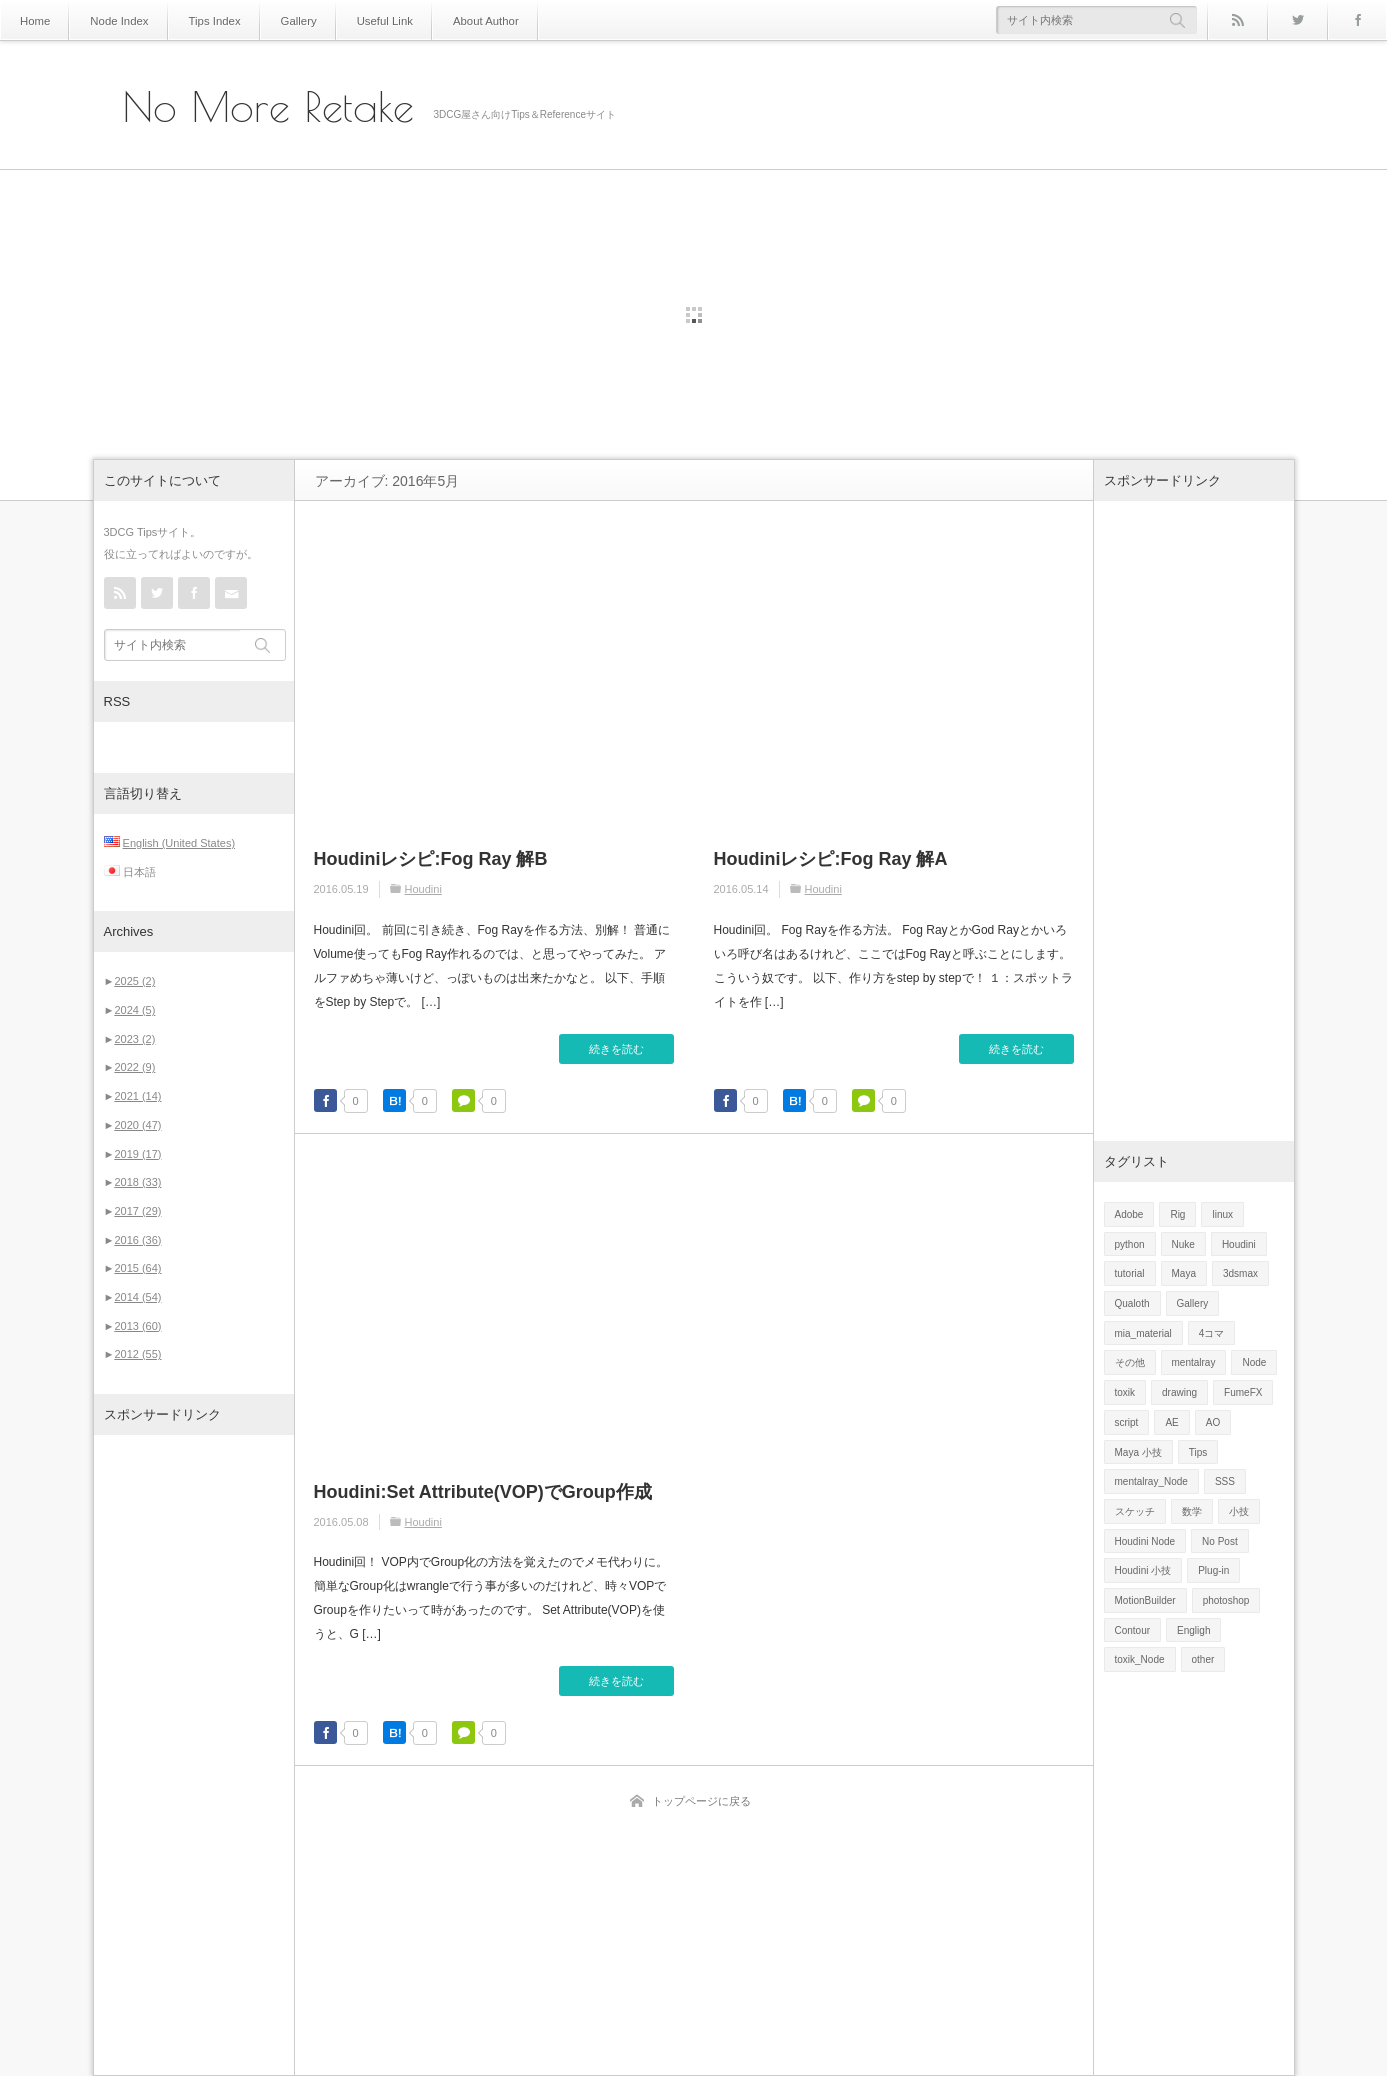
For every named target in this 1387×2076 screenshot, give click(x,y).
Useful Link (359, 20)
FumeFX (1243, 1392)
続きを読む (616, 1049)
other (1203, 1659)
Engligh (1193, 1630)
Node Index (112, 20)
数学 (1192, 1511)
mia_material (1143, 1333)
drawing (1179, 1392)
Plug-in (1213, 1570)
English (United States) (179, 843)
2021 (137, 1096)
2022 (134, 1067)
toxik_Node (1140, 1659)
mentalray (1194, 1362)
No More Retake (268, 107)
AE (1171, 1422)
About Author (454, 20)
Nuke (1183, 1244)
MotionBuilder (1145, 1600)
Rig (1177, 1214)
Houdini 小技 (1143, 1570)
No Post (1220, 1541)
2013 (137, 1326)
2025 (134, 981)
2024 (134, 1010)
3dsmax (1240, 1273)
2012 (137, 1354)
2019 (137, 1154)
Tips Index (201, 20)
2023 (134, 1039)
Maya (1184, 1273)
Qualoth (1132, 1303)
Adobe (1129, 1214)
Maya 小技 (1138, 1452)
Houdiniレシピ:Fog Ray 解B (431, 859)
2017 (137, 1211)
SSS (1225, 1481)
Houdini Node (1145, 1541)
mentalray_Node (1151, 1481)
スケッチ (1135, 1511)
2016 (137, 1240)
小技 (1239, 1511)
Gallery (280, 20)
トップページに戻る (701, 1801)
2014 (137, 1297)
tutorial (1130, 1273)
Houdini (423, 889)
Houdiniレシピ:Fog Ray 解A (831, 859)
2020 (137, 1125)
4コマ (1212, 1333)
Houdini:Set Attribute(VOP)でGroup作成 (483, 1492)
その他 (1130, 1362)
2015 (137, 1268)
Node (1254, 1362)
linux (1222, 1214)
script (1127, 1422)
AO (1213, 1422)
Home (33, 20)
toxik (1125, 1392)
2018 (137, 1182)
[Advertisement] (194, 1755)
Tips (1198, 1452)
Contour (1133, 1630)
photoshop (1226, 1600)
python (1130, 1244)
